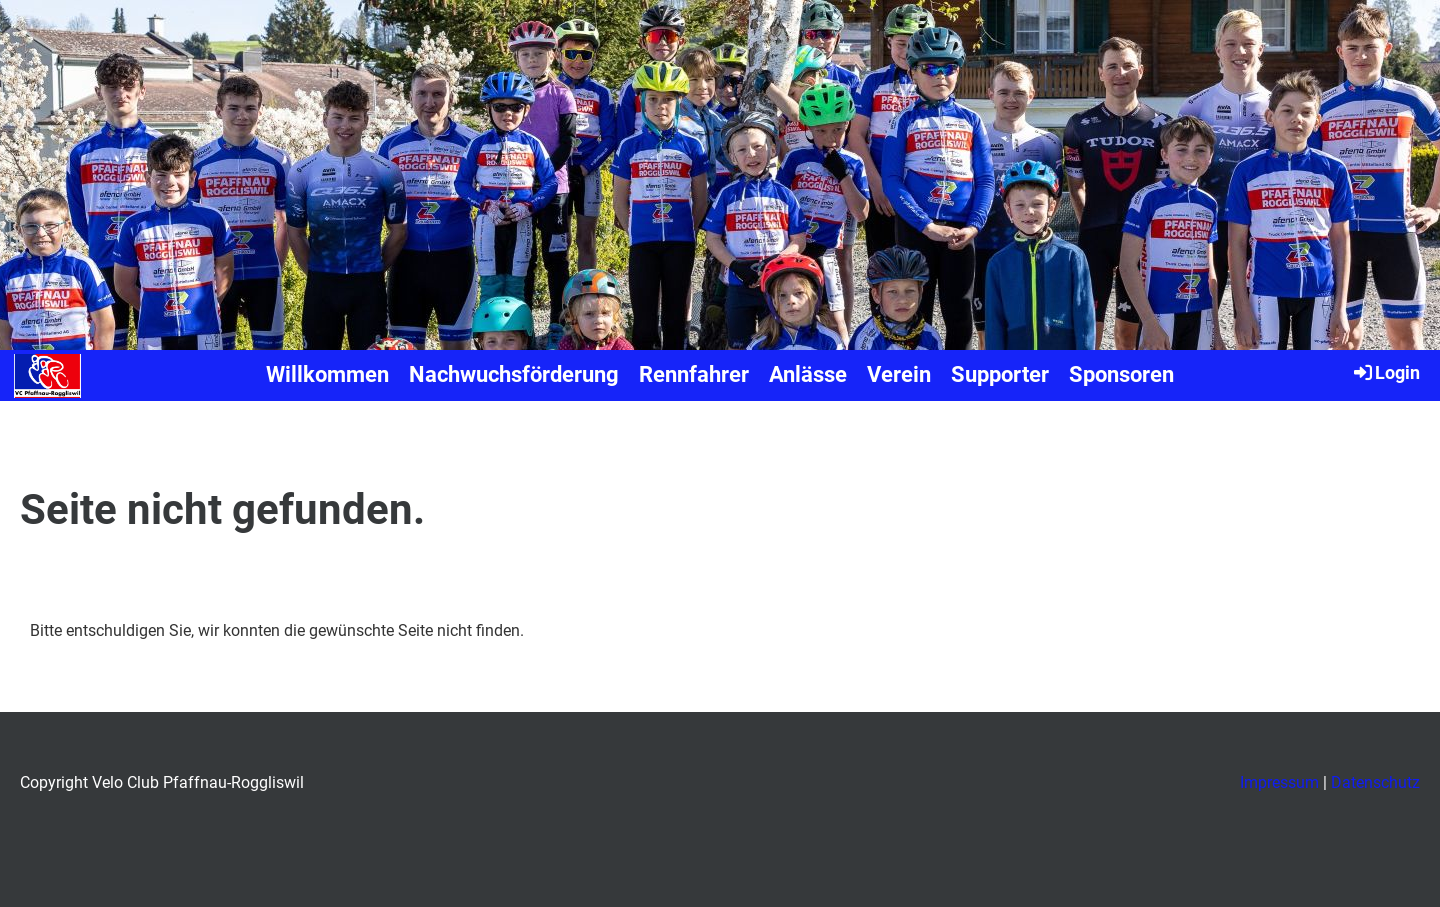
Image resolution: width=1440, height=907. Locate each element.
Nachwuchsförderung (514, 374)
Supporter (1000, 374)
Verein (899, 374)
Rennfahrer (694, 374)
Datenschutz (1375, 782)
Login (1385, 372)
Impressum (1279, 782)
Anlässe (808, 374)
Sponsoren (1121, 374)
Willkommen (327, 374)
